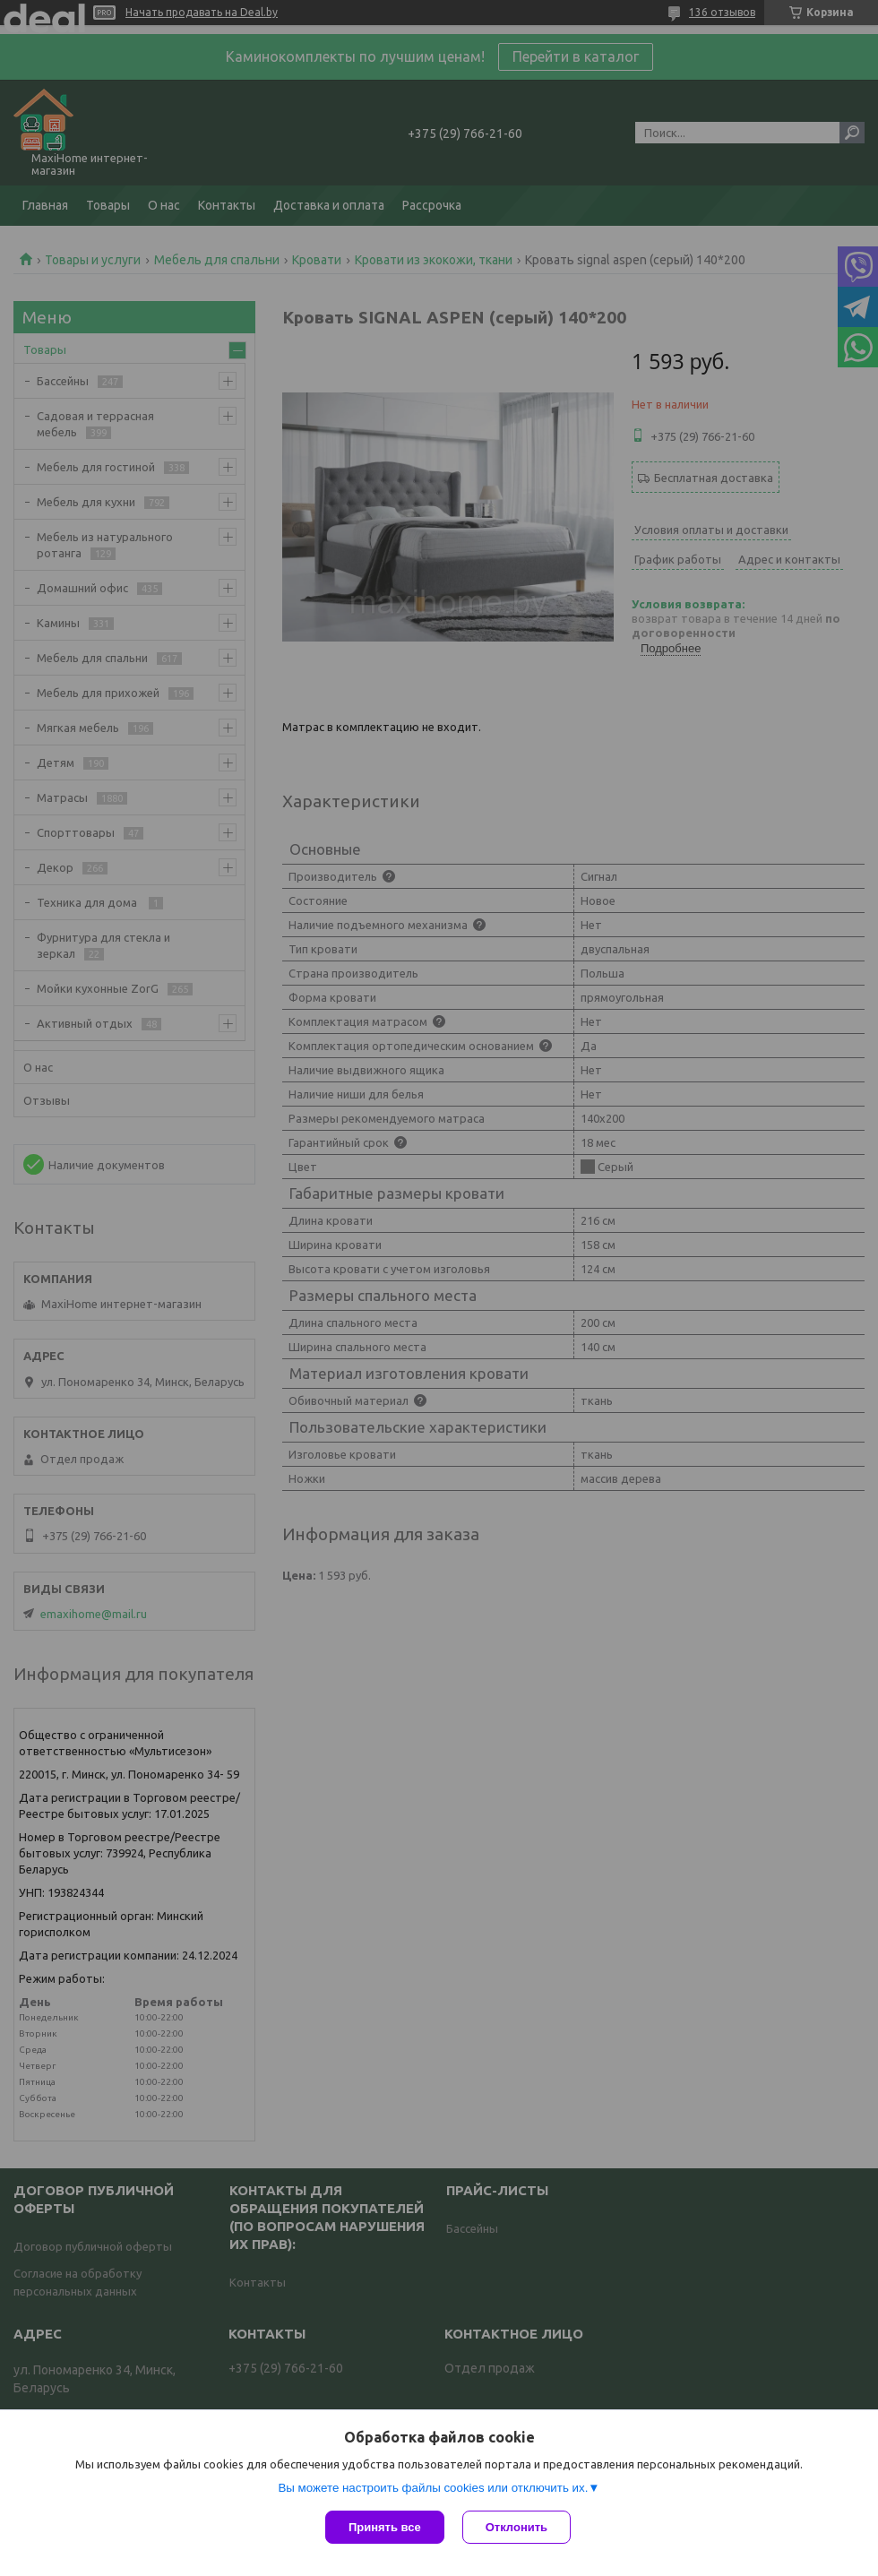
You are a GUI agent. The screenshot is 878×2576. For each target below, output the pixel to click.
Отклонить (516, 2527)
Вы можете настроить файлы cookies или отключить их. (433, 2487)
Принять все (385, 2527)
